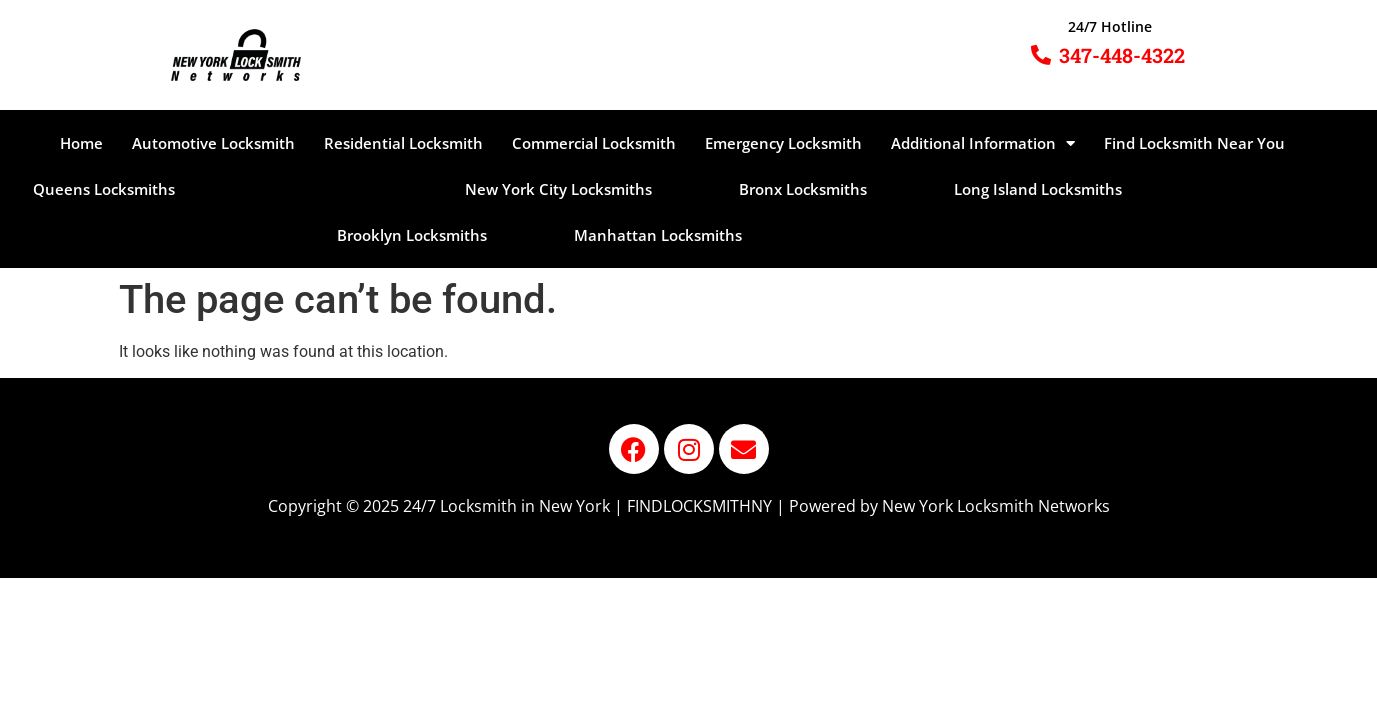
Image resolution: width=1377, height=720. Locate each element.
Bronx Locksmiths (803, 189)
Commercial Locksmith (594, 143)
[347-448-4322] (1041, 55)
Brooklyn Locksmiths (412, 235)
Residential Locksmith (403, 143)
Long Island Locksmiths (1038, 189)
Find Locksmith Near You (1194, 143)
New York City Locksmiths (558, 189)
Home (81, 143)
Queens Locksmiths (104, 189)
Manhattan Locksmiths (658, 235)
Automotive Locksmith (213, 143)
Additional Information (983, 143)
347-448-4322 (1122, 55)
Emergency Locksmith (783, 143)
